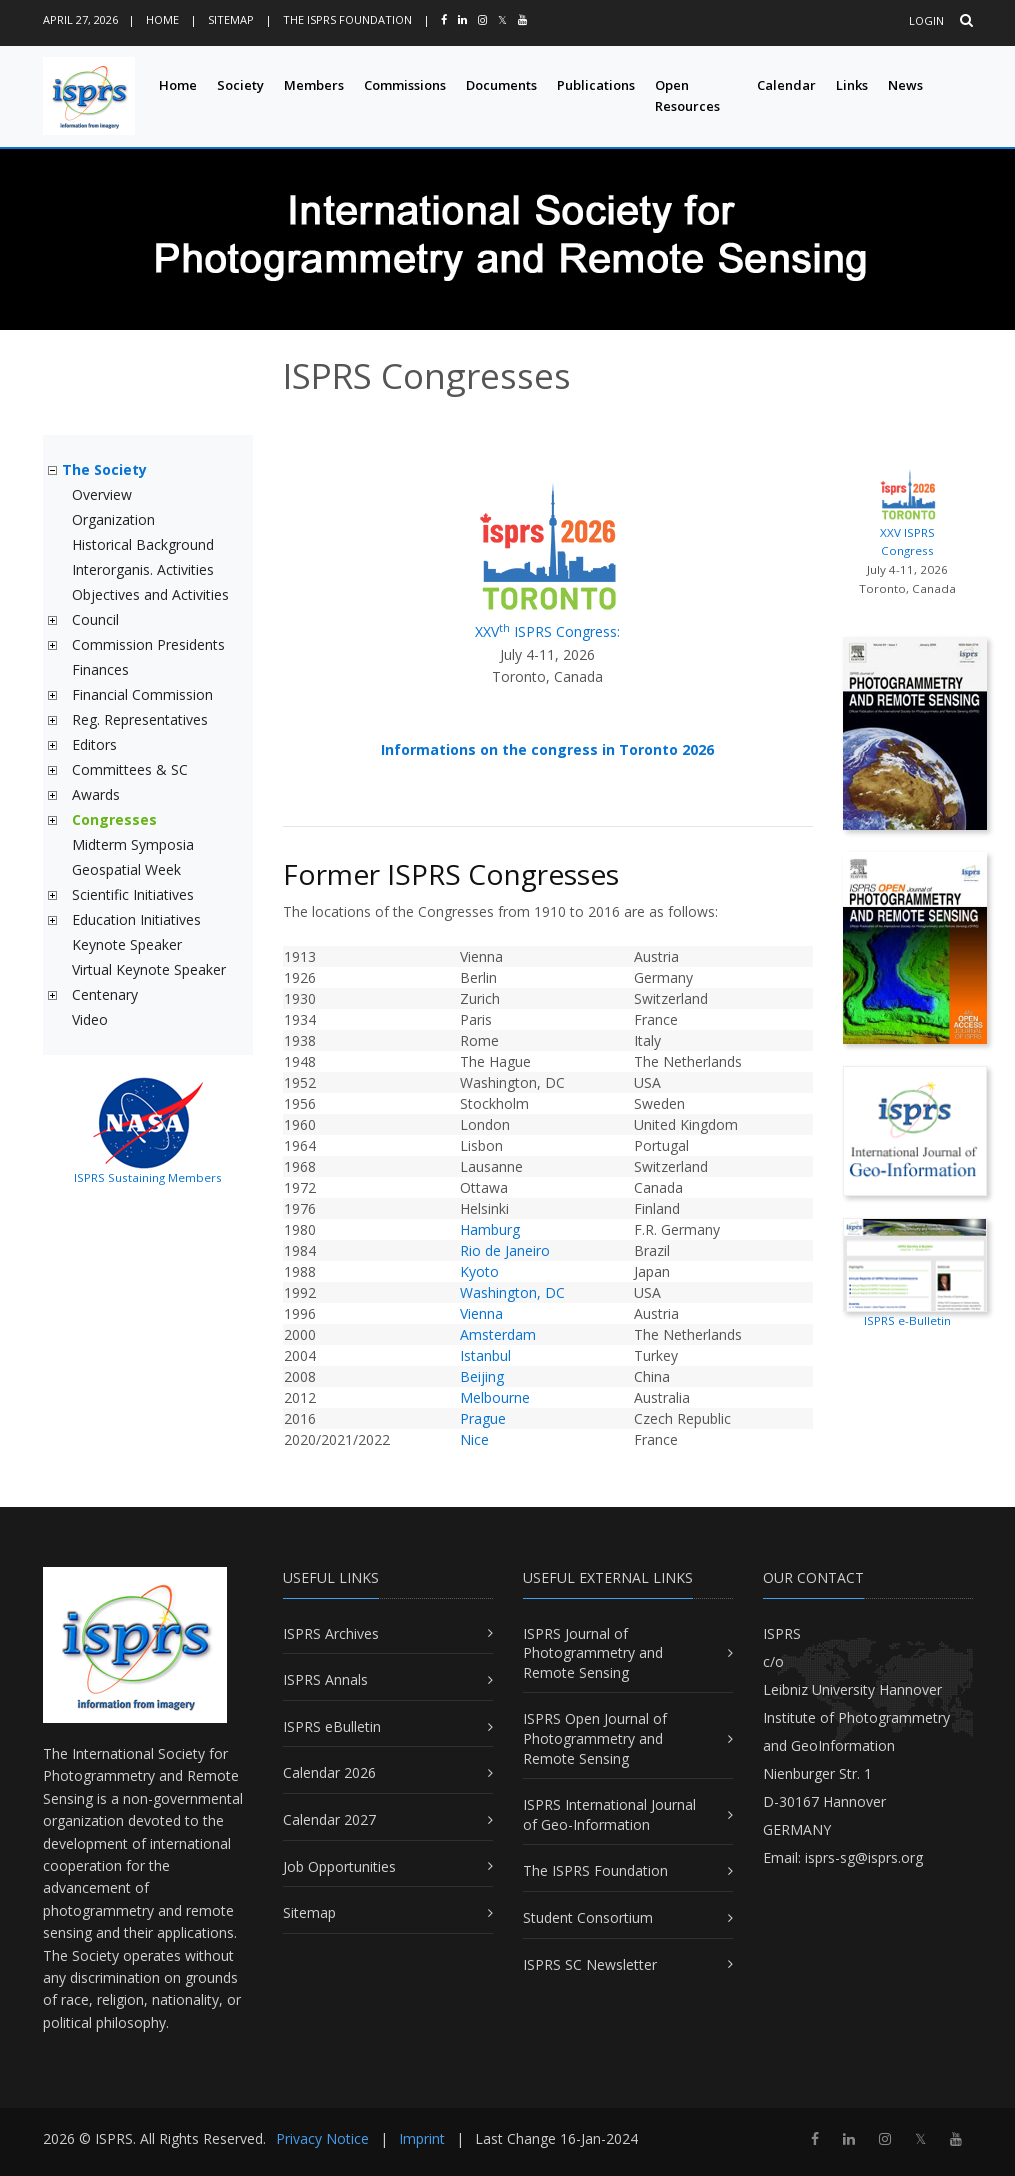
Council (95, 619)
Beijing (482, 1376)
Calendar (786, 85)
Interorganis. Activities (143, 569)
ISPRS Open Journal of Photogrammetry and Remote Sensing (595, 1738)
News (905, 85)
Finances (100, 669)
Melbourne (495, 1397)
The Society (104, 469)
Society (240, 85)
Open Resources (687, 95)
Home (162, 19)
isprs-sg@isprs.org (864, 1857)
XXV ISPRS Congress (908, 511)
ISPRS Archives (331, 1633)
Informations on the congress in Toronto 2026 (547, 749)
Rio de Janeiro (505, 1250)
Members (314, 85)
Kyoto (479, 1271)
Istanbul (485, 1355)
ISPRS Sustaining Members (148, 1177)
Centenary (105, 994)
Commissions (405, 85)
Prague (483, 1418)
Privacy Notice (322, 2138)
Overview (102, 494)
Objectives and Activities (150, 594)
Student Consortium (588, 1917)
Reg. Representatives (140, 719)
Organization (113, 519)
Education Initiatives (136, 919)
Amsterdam (498, 1334)
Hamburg (490, 1229)
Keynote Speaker (127, 944)
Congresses (114, 819)
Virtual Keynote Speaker (149, 969)
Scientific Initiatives (133, 894)
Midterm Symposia (133, 844)
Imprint (422, 2138)
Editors (94, 744)
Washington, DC (512, 1292)
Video (90, 1019)
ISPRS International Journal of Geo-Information (609, 1814)
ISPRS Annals (325, 1679)
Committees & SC (130, 769)
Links (852, 85)
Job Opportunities (339, 1866)
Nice (474, 1439)
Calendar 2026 (329, 1772)
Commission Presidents (148, 644)
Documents (501, 85)
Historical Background (143, 544)
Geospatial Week (126, 869)
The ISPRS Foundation (347, 19)
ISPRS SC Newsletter (590, 1964)
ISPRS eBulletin (332, 1726)
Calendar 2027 (329, 1819)
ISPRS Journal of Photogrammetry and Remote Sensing (593, 1653)
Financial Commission (142, 694)
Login (926, 20)
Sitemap (231, 19)
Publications (596, 85)
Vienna (481, 1313)
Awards (96, 794)
